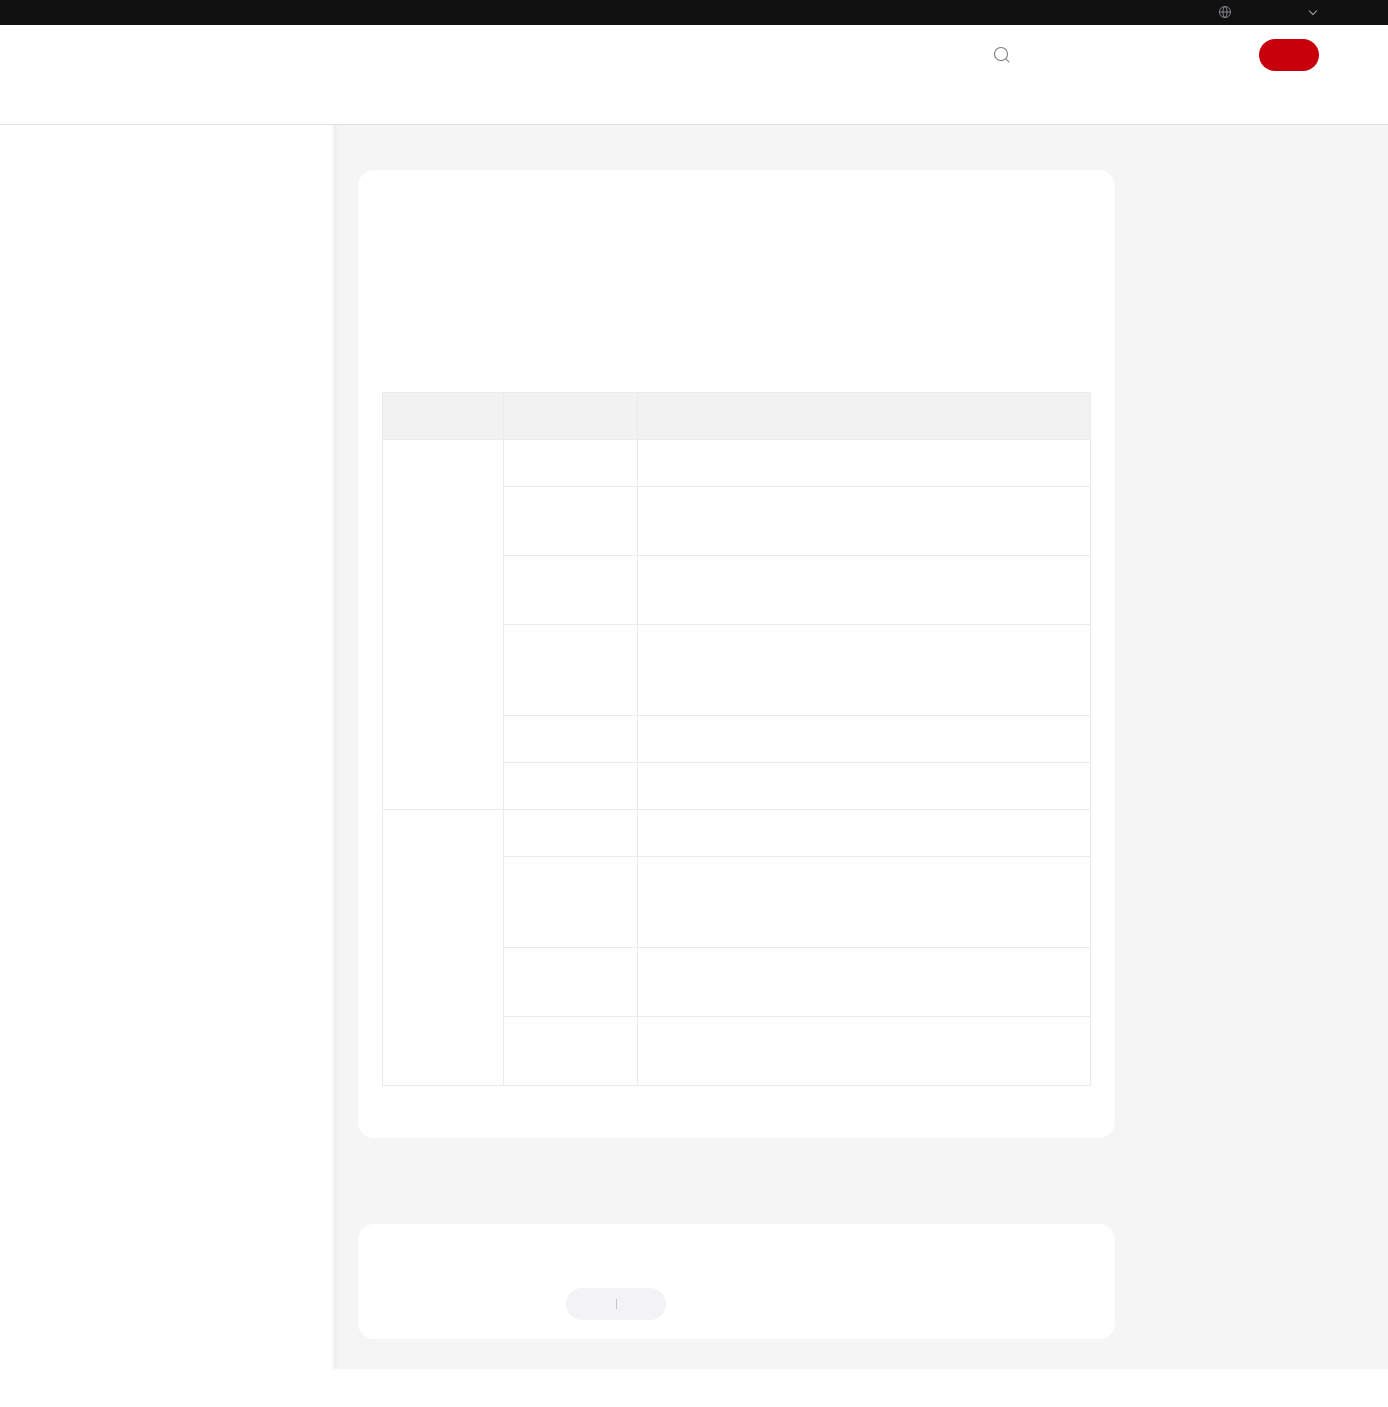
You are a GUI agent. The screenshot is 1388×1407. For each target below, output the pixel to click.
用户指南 (117, 377)
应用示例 (135, 700)
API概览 (132, 520)
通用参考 (117, 1124)
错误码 (128, 880)
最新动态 (117, 269)
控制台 (1170, 55)
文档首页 (386, 164)
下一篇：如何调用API (1188, 1145)
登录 (1221, 55)
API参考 (113, 449)
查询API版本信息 (598, 1038)
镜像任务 (574, 806)
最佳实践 (117, 413)
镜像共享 (574, 621)
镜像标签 (574, 574)
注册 (1289, 55)
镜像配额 (574, 759)
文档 (1119, 55)
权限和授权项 (148, 736)
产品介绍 (117, 305)
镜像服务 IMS (479, 164)
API (119, 628)
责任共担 (117, 1160)
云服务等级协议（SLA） (163, 1196)
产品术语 (117, 1025)
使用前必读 (141, 484)
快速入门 (117, 341)
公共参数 (135, 772)
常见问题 (117, 953)
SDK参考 (116, 917)
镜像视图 (574, 900)
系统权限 (117, 1304)
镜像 (560, 527)
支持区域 (117, 1268)
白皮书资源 (124, 1232)
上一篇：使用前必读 (437, 1145)
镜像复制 (574, 690)
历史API (132, 808)
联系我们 (1061, 55)
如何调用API (145, 556)
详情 (624, 1374)
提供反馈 (714, 1279)
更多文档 (117, 1061)
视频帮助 (117, 989)
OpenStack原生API (164, 664)
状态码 (128, 844)
